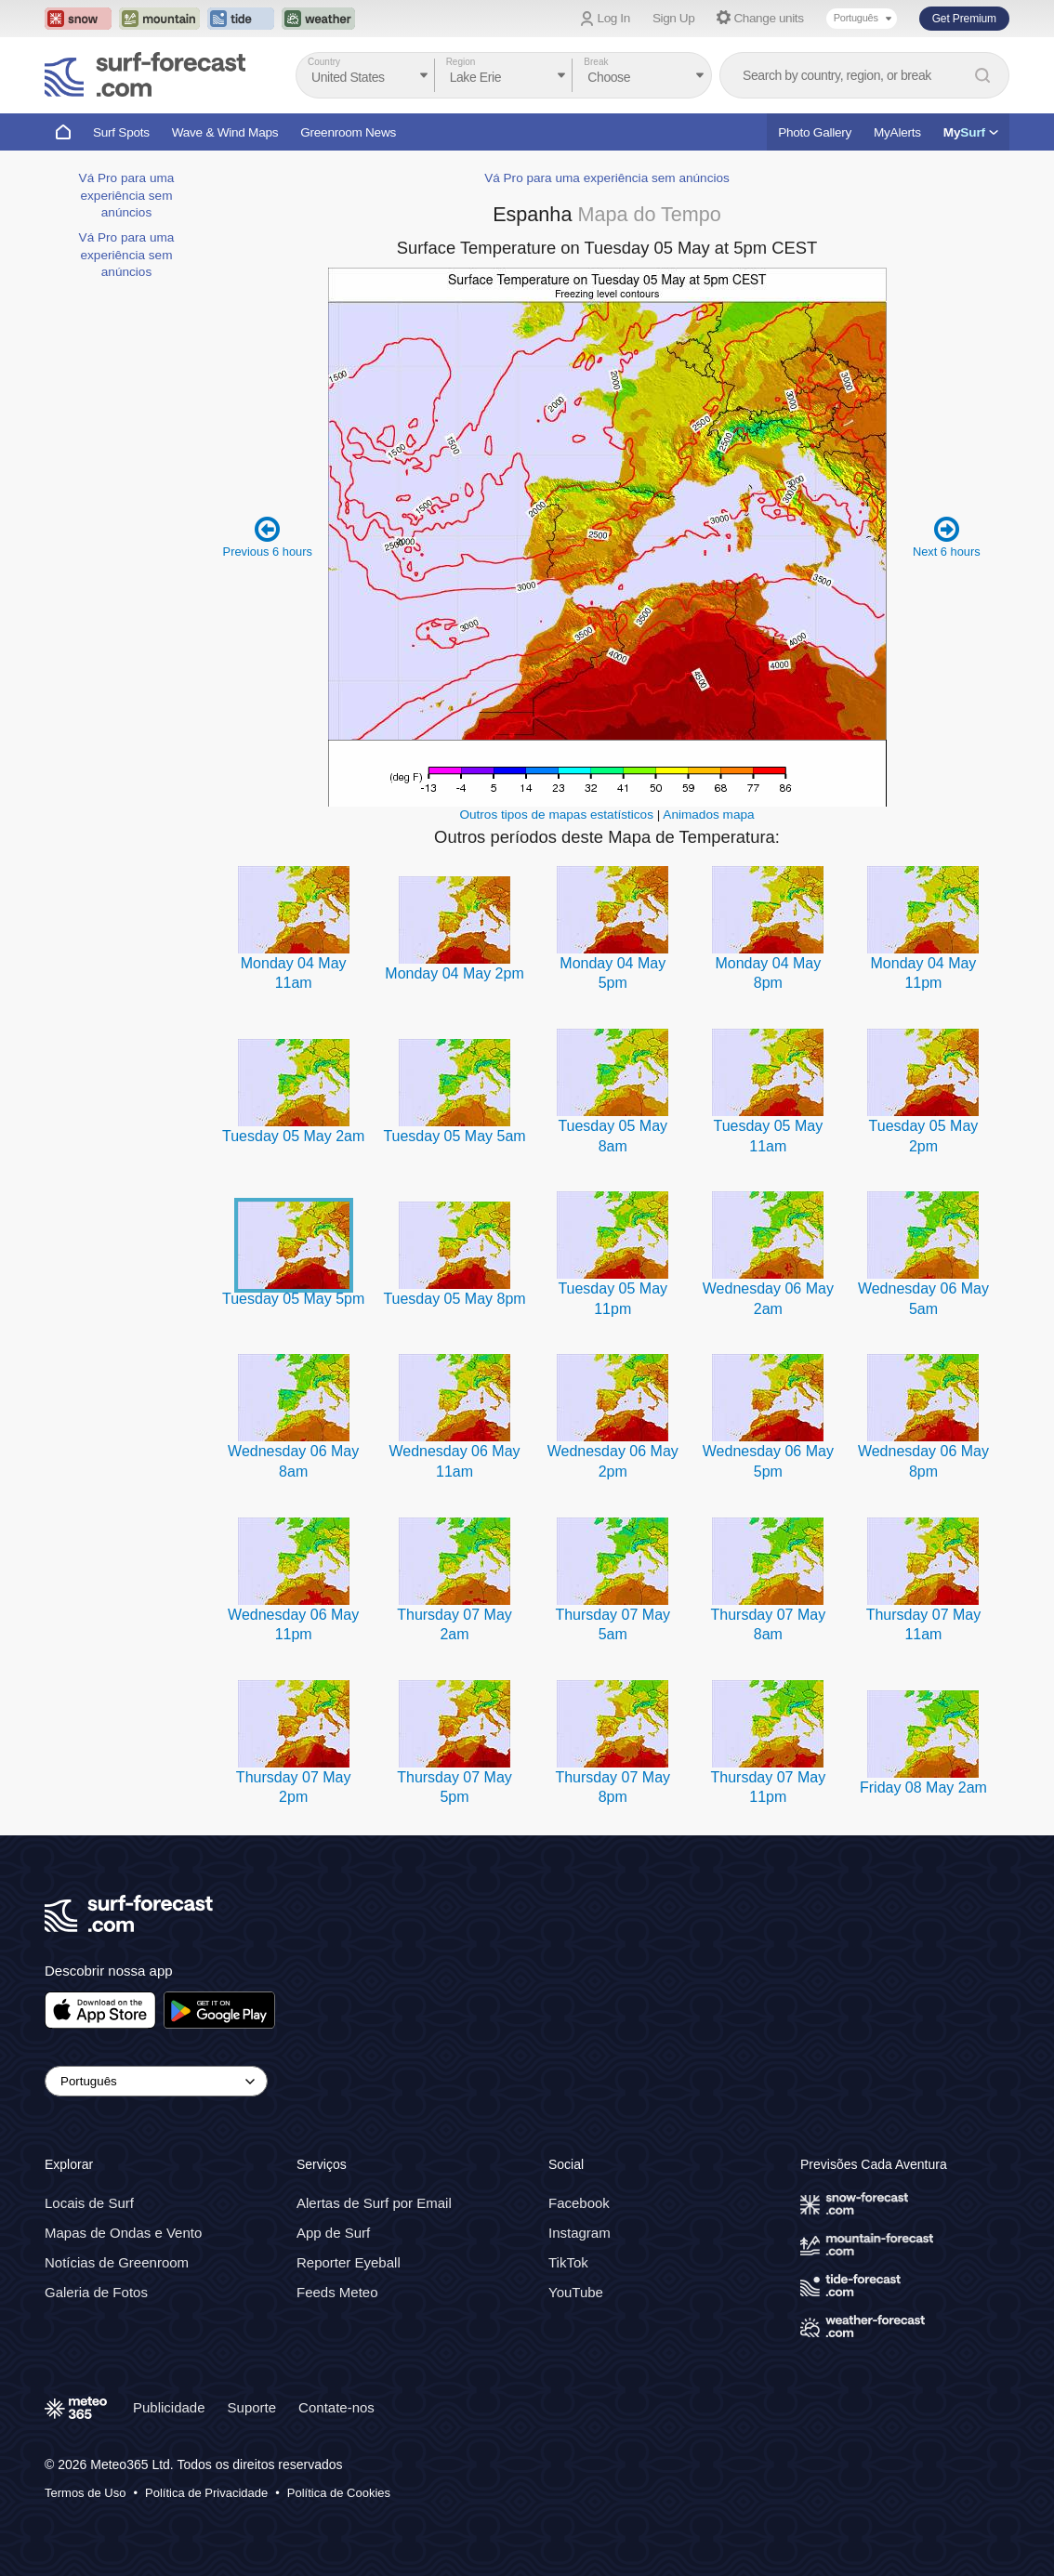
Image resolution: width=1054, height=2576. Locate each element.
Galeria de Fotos (96, 2292)
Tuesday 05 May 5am (454, 1136)
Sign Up (673, 18)
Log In (614, 18)
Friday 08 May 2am (923, 1787)
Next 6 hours (946, 536)
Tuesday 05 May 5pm (293, 1299)
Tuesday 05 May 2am (293, 1136)
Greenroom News (348, 132)
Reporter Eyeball (348, 2262)
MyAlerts (897, 132)
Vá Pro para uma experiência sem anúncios (127, 195)
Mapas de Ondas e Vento (123, 2233)
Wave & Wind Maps (225, 132)
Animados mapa (708, 814)
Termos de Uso (85, 2493)
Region (461, 62)
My (970, 132)
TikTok (568, 2262)
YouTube (575, 2292)
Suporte (252, 2407)
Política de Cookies (338, 2493)
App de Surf (333, 2233)
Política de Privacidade (206, 2493)
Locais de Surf (89, 2203)
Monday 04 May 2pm (454, 973)
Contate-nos (336, 2407)
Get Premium (964, 18)
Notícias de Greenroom (117, 2262)
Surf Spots (121, 132)
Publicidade (169, 2407)
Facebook (579, 2203)
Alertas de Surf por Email (374, 2203)
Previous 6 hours (267, 536)
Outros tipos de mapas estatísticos (556, 814)
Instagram (579, 2233)
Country (324, 62)
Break (596, 62)
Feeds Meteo (337, 2292)
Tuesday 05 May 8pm (454, 1299)
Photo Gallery (814, 132)
